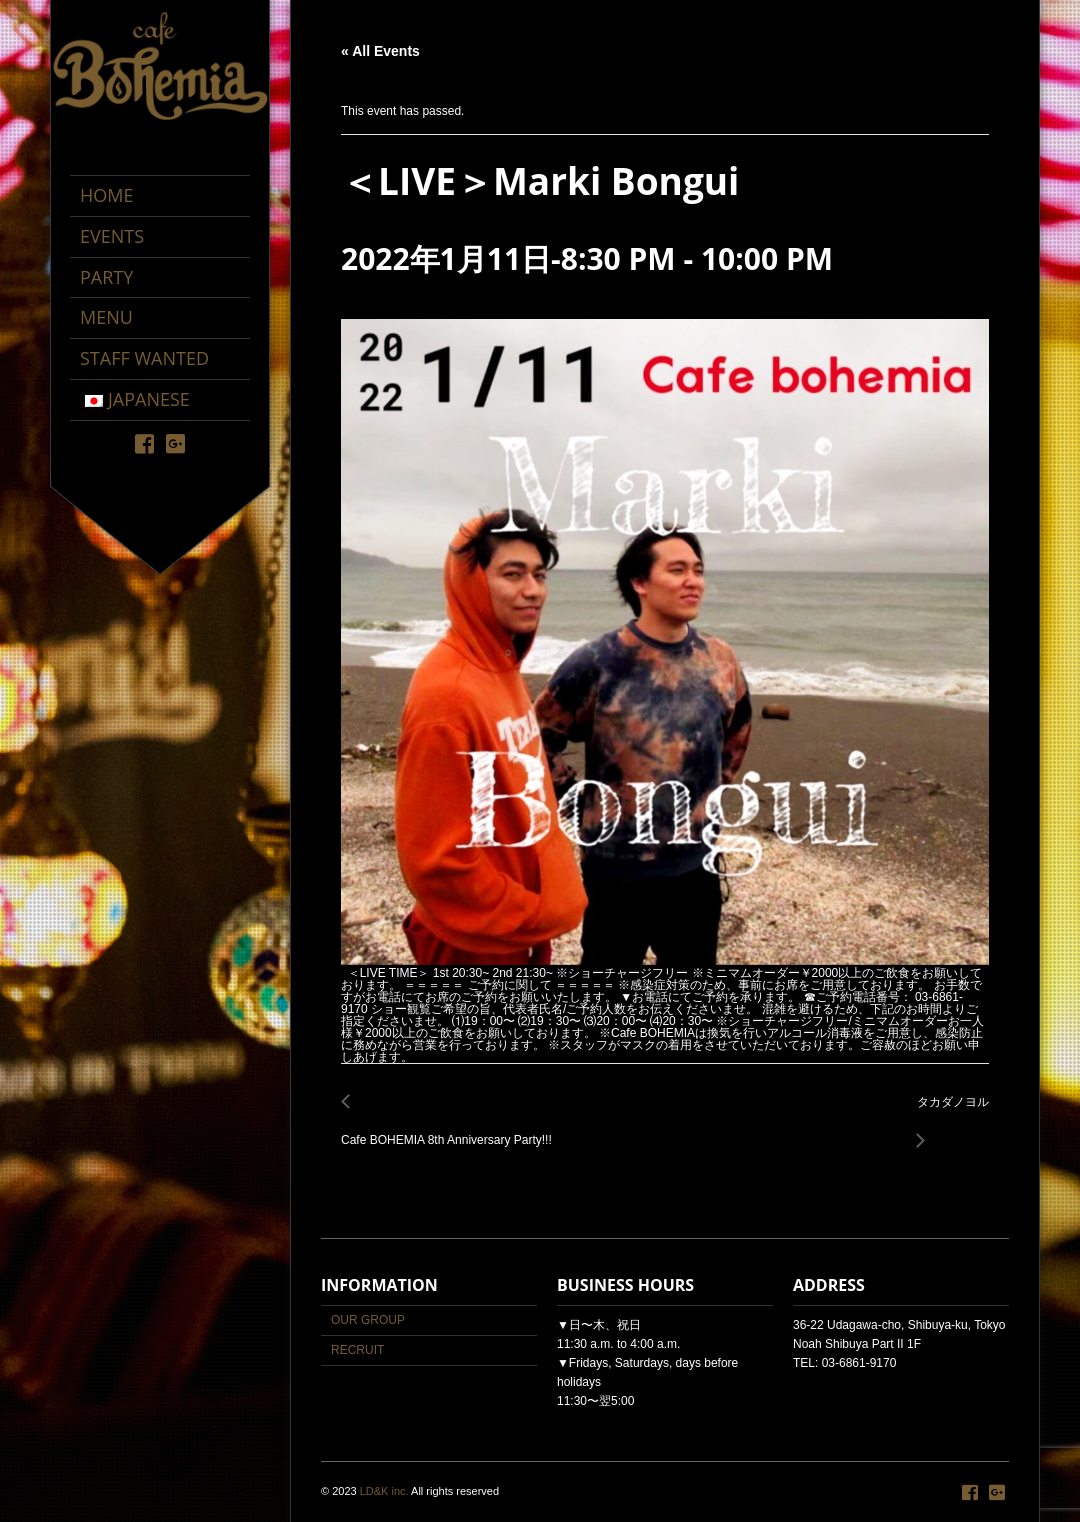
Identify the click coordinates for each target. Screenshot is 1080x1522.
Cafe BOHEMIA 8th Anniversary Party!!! (452, 1129)
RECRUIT (357, 1350)
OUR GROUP (368, 1320)
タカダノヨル (947, 1113)
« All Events (380, 51)
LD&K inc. (384, 1491)
